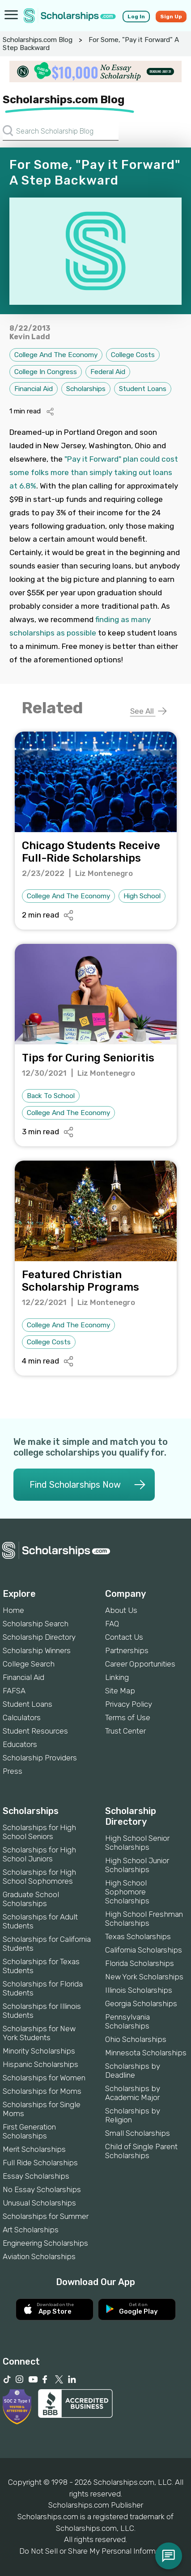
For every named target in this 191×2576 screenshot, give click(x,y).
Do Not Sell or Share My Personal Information (95, 2551)
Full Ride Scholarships (40, 2162)
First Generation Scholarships (29, 2131)
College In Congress (45, 372)
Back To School (51, 1096)
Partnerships (127, 1650)
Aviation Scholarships (39, 2256)
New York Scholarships (144, 1976)
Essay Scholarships (36, 2176)
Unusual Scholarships (39, 2202)
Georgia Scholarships (141, 2003)
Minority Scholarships (39, 2050)
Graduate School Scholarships (31, 1899)
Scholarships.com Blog (37, 40)
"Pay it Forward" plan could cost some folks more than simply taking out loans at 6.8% (93, 472)
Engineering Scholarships (45, 2243)
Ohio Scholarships (135, 2039)
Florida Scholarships (139, 1963)
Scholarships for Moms (42, 2091)
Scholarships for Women (44, 2077)
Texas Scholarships (138, 1936)
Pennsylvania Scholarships (127, 2021)
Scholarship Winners (37, 1650)
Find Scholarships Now (75, 1484)
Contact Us (124, 1637)
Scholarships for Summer (46, 2216)
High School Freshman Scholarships (144, 1919)
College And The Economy (56, 355)
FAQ (112, 1623)
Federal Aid (107, 372)
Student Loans (142, 389)
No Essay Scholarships (42, 2189)
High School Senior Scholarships (137, 1843)
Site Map (120, 1690)
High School (142, 896)
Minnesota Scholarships (146, 2052)
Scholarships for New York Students (39, 2033)
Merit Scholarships (34, 2149)
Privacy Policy (128, 1704)
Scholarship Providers (40, 1757)
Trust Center (125, 1730)
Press (12, 1771)
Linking (117, 1677)
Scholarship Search (35, 1623)
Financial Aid (33, 389)
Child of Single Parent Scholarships (141, 2151)
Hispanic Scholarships (40, 2064)
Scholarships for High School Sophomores (39, 1877)
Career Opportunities (140, 1663)
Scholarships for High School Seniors (39, 1832)
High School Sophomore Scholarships (127, 1891)
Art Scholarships (31, 2229)
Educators (20, 1744)
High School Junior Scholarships (137, 1865)
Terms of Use (127, 1717)
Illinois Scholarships (138, 1990)
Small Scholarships (137, 2133)
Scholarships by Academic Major (132, 2093)
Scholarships (86, 389)
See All (149, 710)
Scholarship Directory (39, 1637)
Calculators (22, 1717)
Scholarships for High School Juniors (39, 1854)
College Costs (133, 355)
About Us (121, 1610)
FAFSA (14, 1690)
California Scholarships (143, 1949)
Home (13, 1610)
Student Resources (35, 1730)
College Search (29, 1663)
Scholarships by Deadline (132, 2070)
